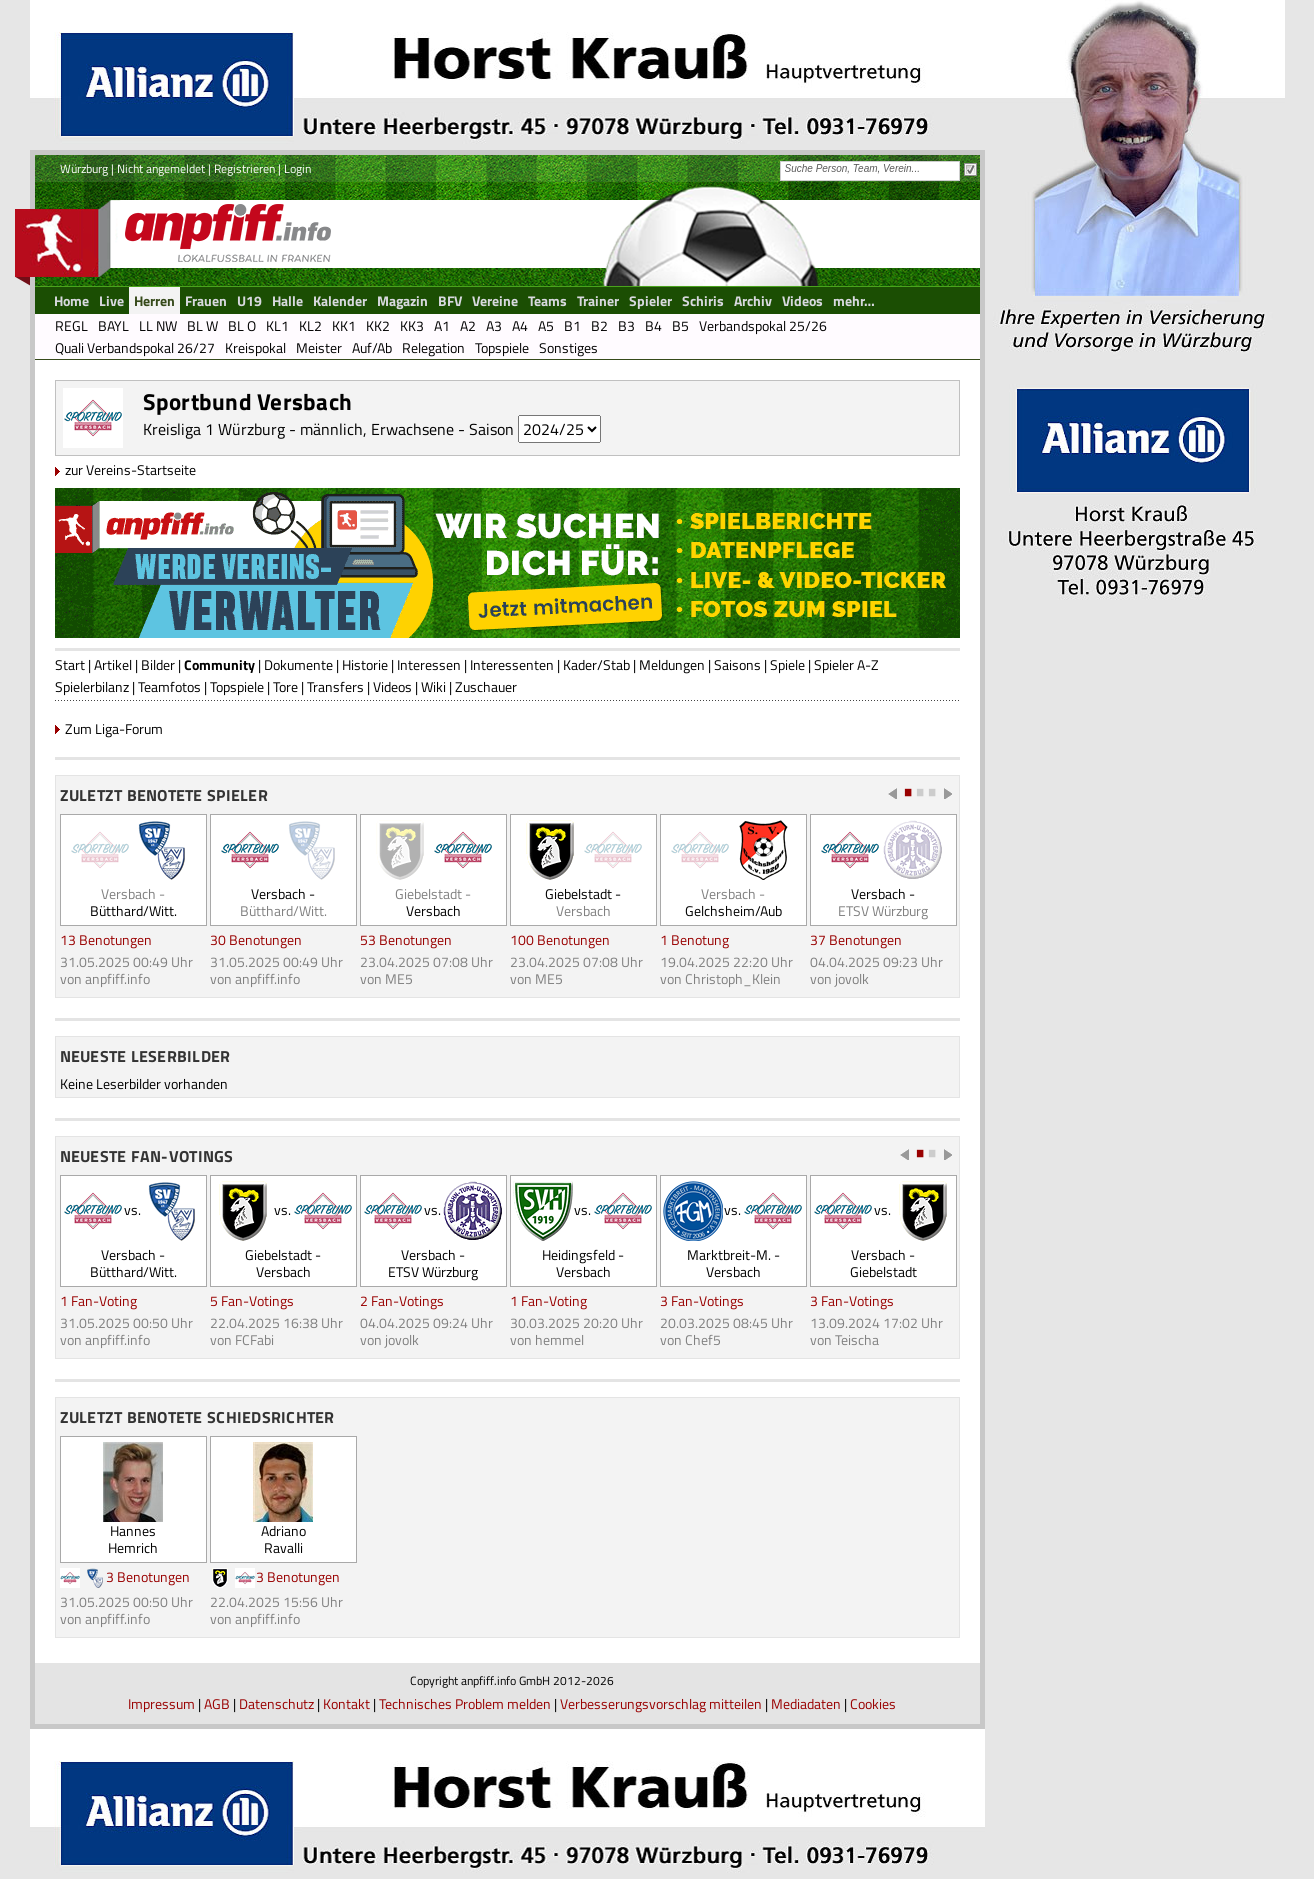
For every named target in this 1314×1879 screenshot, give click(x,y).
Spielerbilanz (92, 686)
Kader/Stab (596, 664)
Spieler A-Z (846, 664)
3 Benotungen (148, 1576)
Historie (365, 664)
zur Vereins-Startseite (130, 469)
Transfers (335, 686)
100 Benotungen (560, 939)
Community (219, 664)
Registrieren (244, 168)
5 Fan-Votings (252, 1300)
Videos (392, 686)
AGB (217, 1703)
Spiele (787, 664)
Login (297, 168)
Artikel (113, 664)
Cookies (873, 1703)
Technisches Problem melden (465, 1703)
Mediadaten (806, 1703)
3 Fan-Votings (702, 1300)
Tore (285, 686)
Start (70, 664)
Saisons (737, 664)
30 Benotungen (256, 939)
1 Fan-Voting (98, 1300)
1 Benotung (694, 939)
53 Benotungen (406, 939)
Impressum (161, 1703)
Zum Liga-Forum (114, 728)
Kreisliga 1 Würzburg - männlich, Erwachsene (298, 429)
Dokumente (298, 664)
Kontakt (346, 1703)
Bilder (158, 664)
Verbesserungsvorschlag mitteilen (661, 1703)
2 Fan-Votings (402, 1300)
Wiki (433, 686)
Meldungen (672, 664)
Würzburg (84, 168)
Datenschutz (276, 1703)
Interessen (429, 664)
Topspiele (237, 686)
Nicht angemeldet (161, 168)
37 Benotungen (856, 939)
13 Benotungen (106, 939)
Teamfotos (169, 686)
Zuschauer (486, 686)
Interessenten (512, 664)
